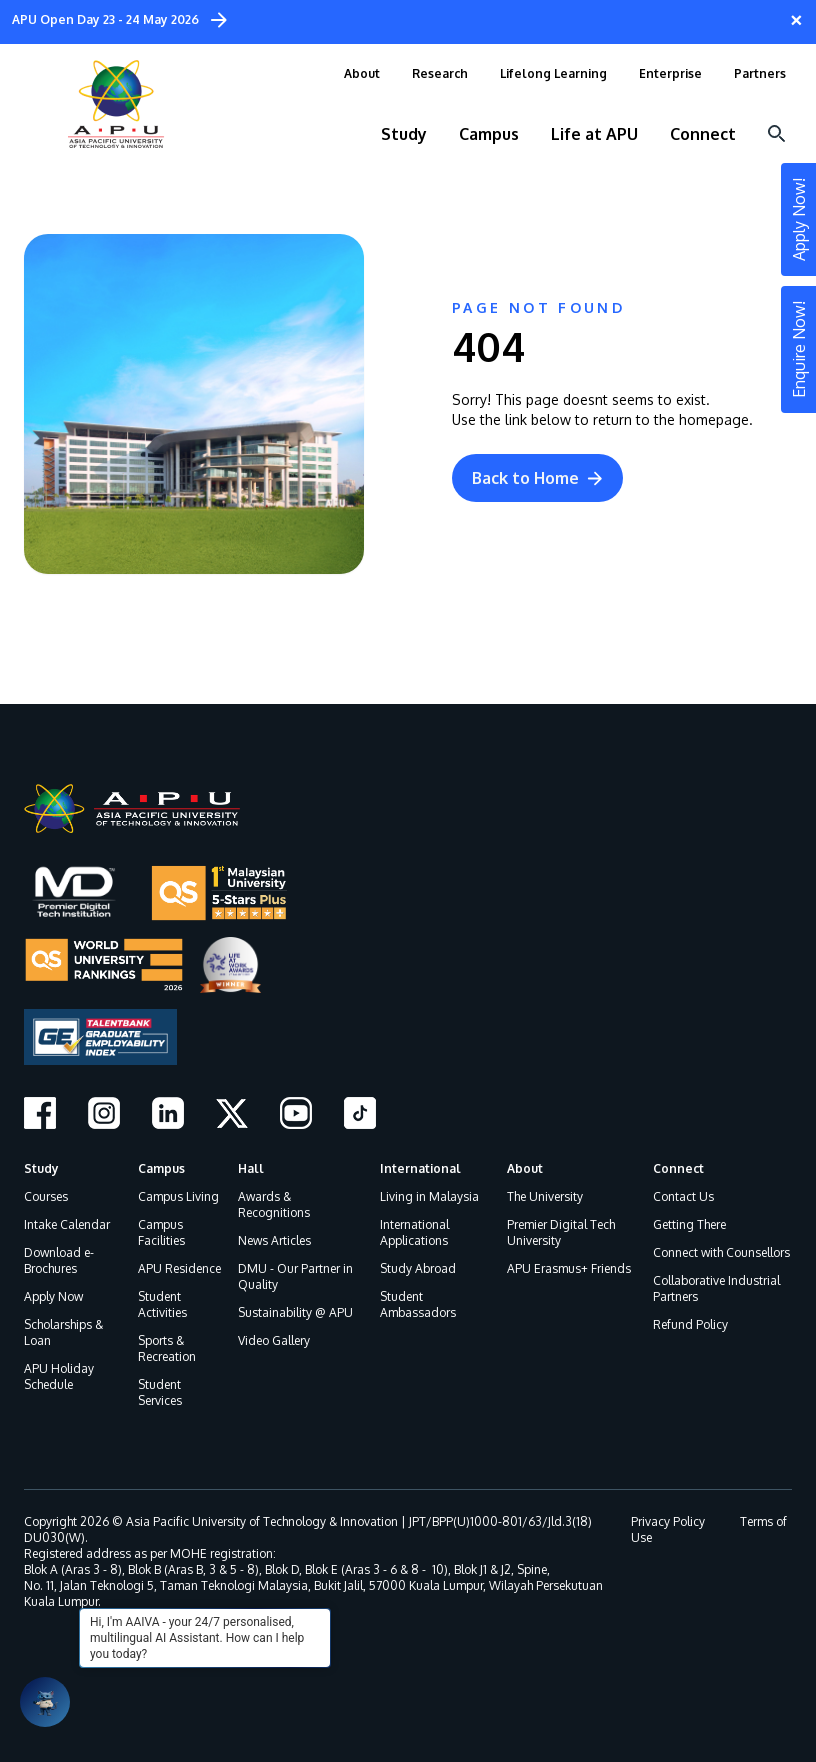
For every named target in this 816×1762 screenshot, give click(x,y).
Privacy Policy (668, 1521)
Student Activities (162, 1304)
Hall (251, 1168)
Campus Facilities (161, 1232)
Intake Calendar (67, 1224)
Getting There (689, 1224)
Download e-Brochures (59, 1260)
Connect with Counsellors (721, 1252)
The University (545, 1196)
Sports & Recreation (167, 1348)
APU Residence (179, 1268)
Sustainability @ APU (295, 1312)
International (420, 1168)
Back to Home (537, 478)
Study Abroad (418, 1268)
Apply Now (53, 1296)
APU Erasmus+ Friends (569, 1268)
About (525, 1168)
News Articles (274, 1240)
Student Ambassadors (418, 1304)
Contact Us (683, 1196)
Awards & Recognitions (274, 1204)
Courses (46, 1196)
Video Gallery (274, 1340)
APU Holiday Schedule (59, 1376)
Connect (678, 1168)
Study (41, 1168)
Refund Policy (690, 1324)
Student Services (160, 1392)
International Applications (414, 1232)
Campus (161, 1168)
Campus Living (178, 1196)
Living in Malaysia (429, 1196)
